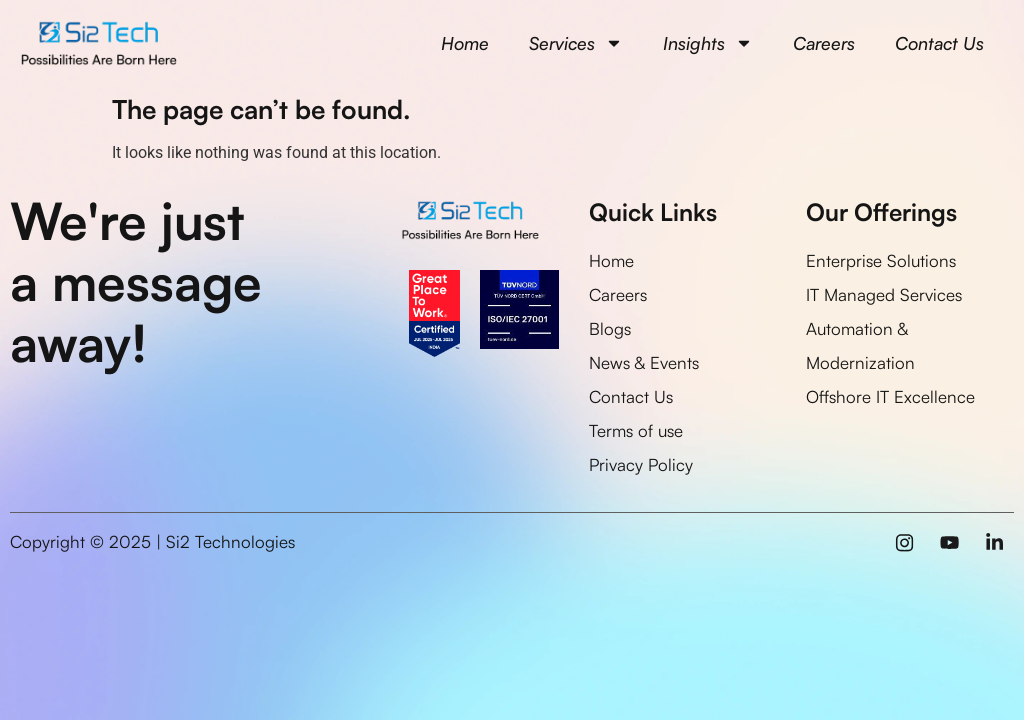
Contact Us (939, 43)
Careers (824, 43)
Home (465, 43)
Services (576, 43)
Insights (708, 43)
